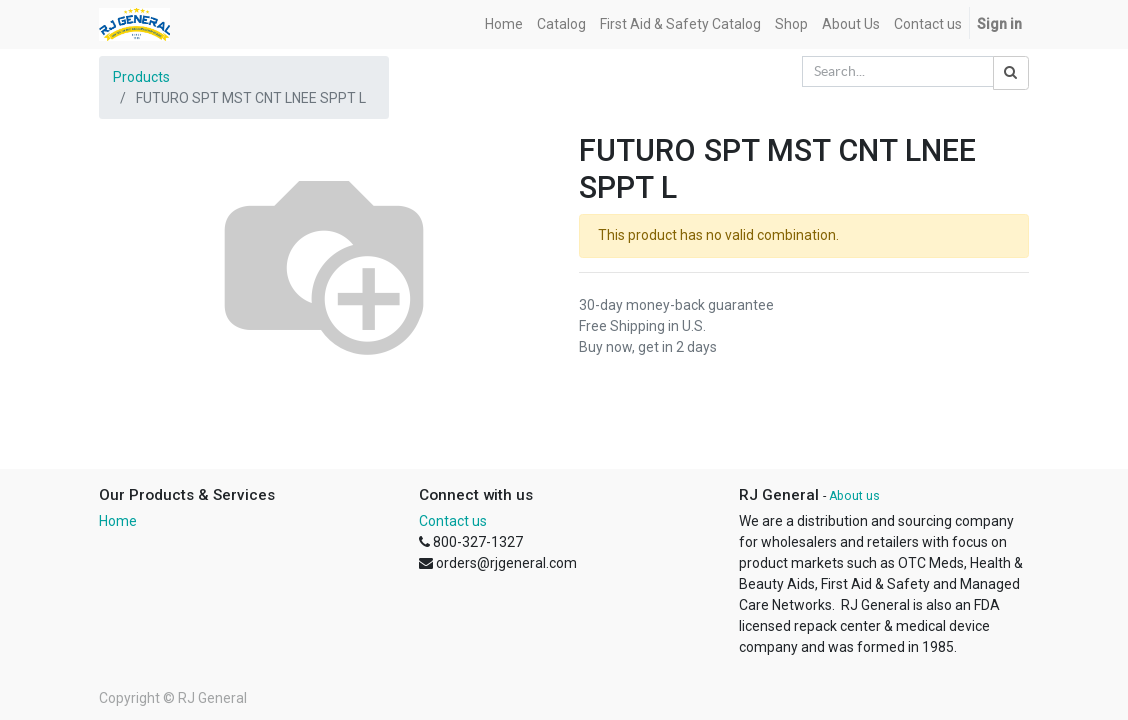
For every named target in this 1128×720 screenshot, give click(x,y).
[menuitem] (504, 24)
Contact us (453, 521)
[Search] (1011, 73)
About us (854, 496)
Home (118, 521)
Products (141, 77)
